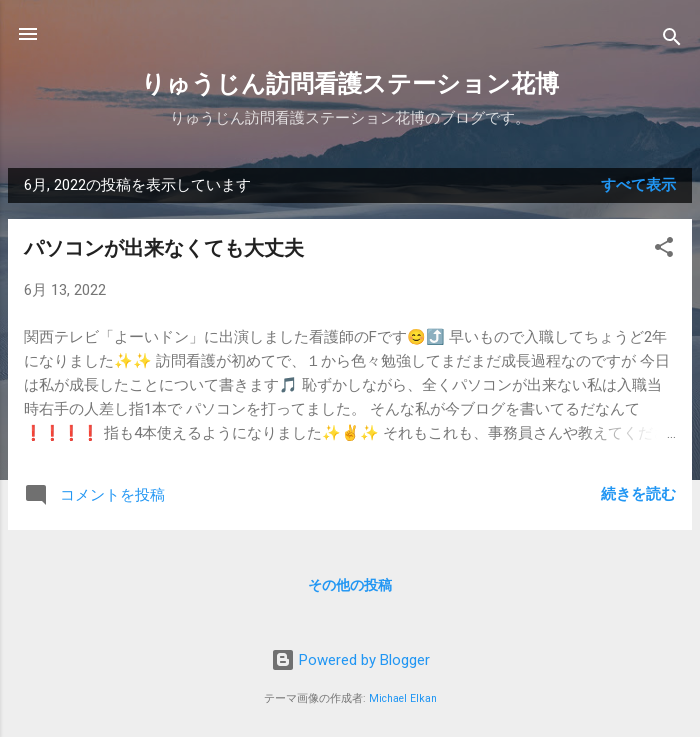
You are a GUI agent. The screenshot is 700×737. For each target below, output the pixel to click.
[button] (664, 250)
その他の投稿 (350, 585)
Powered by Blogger (350, 660)
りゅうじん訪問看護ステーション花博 (350, 84)
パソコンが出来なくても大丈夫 (164, 248)
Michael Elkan (403, 698)
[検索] (672, 40)
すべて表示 (638, 185)
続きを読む (638, 494)
